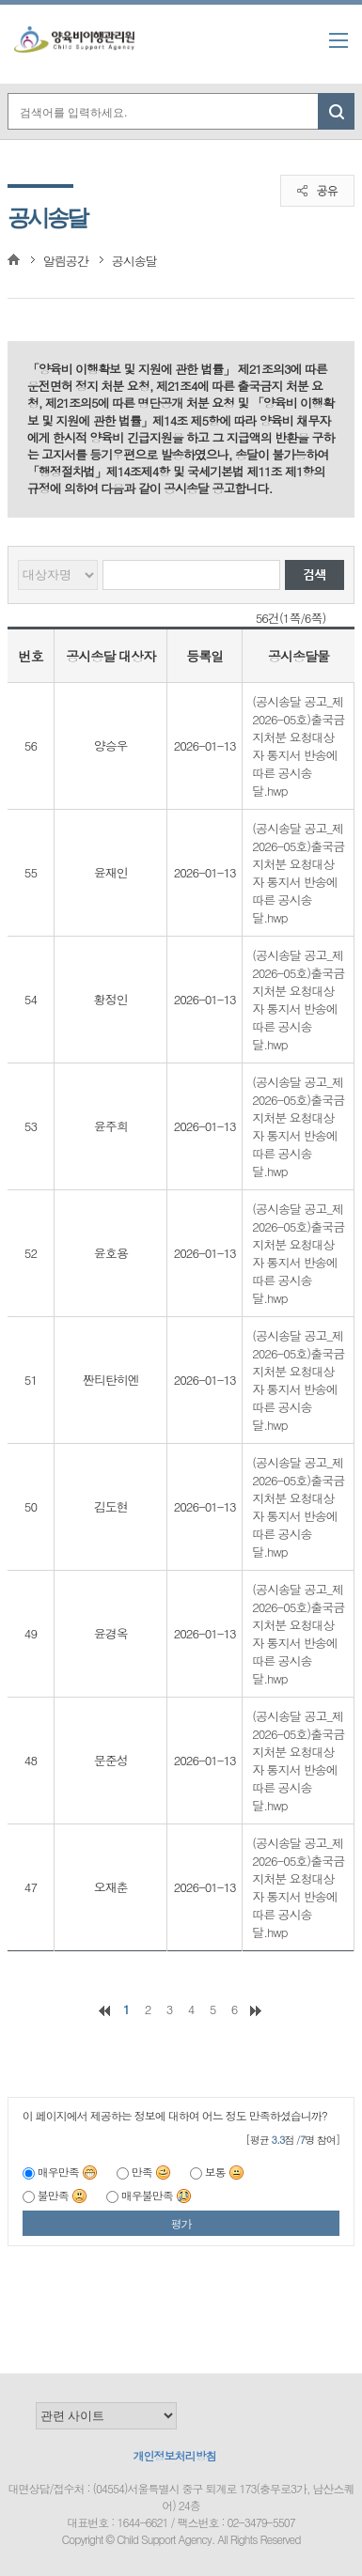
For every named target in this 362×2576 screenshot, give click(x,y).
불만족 (62, 2195)
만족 (151, 2172)
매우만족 (68, 2172)
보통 (224, 2172)
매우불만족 (156, 2195)
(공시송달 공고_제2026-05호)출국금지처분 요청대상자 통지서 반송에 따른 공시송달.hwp (298, 745)
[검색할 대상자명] (191, 575)
